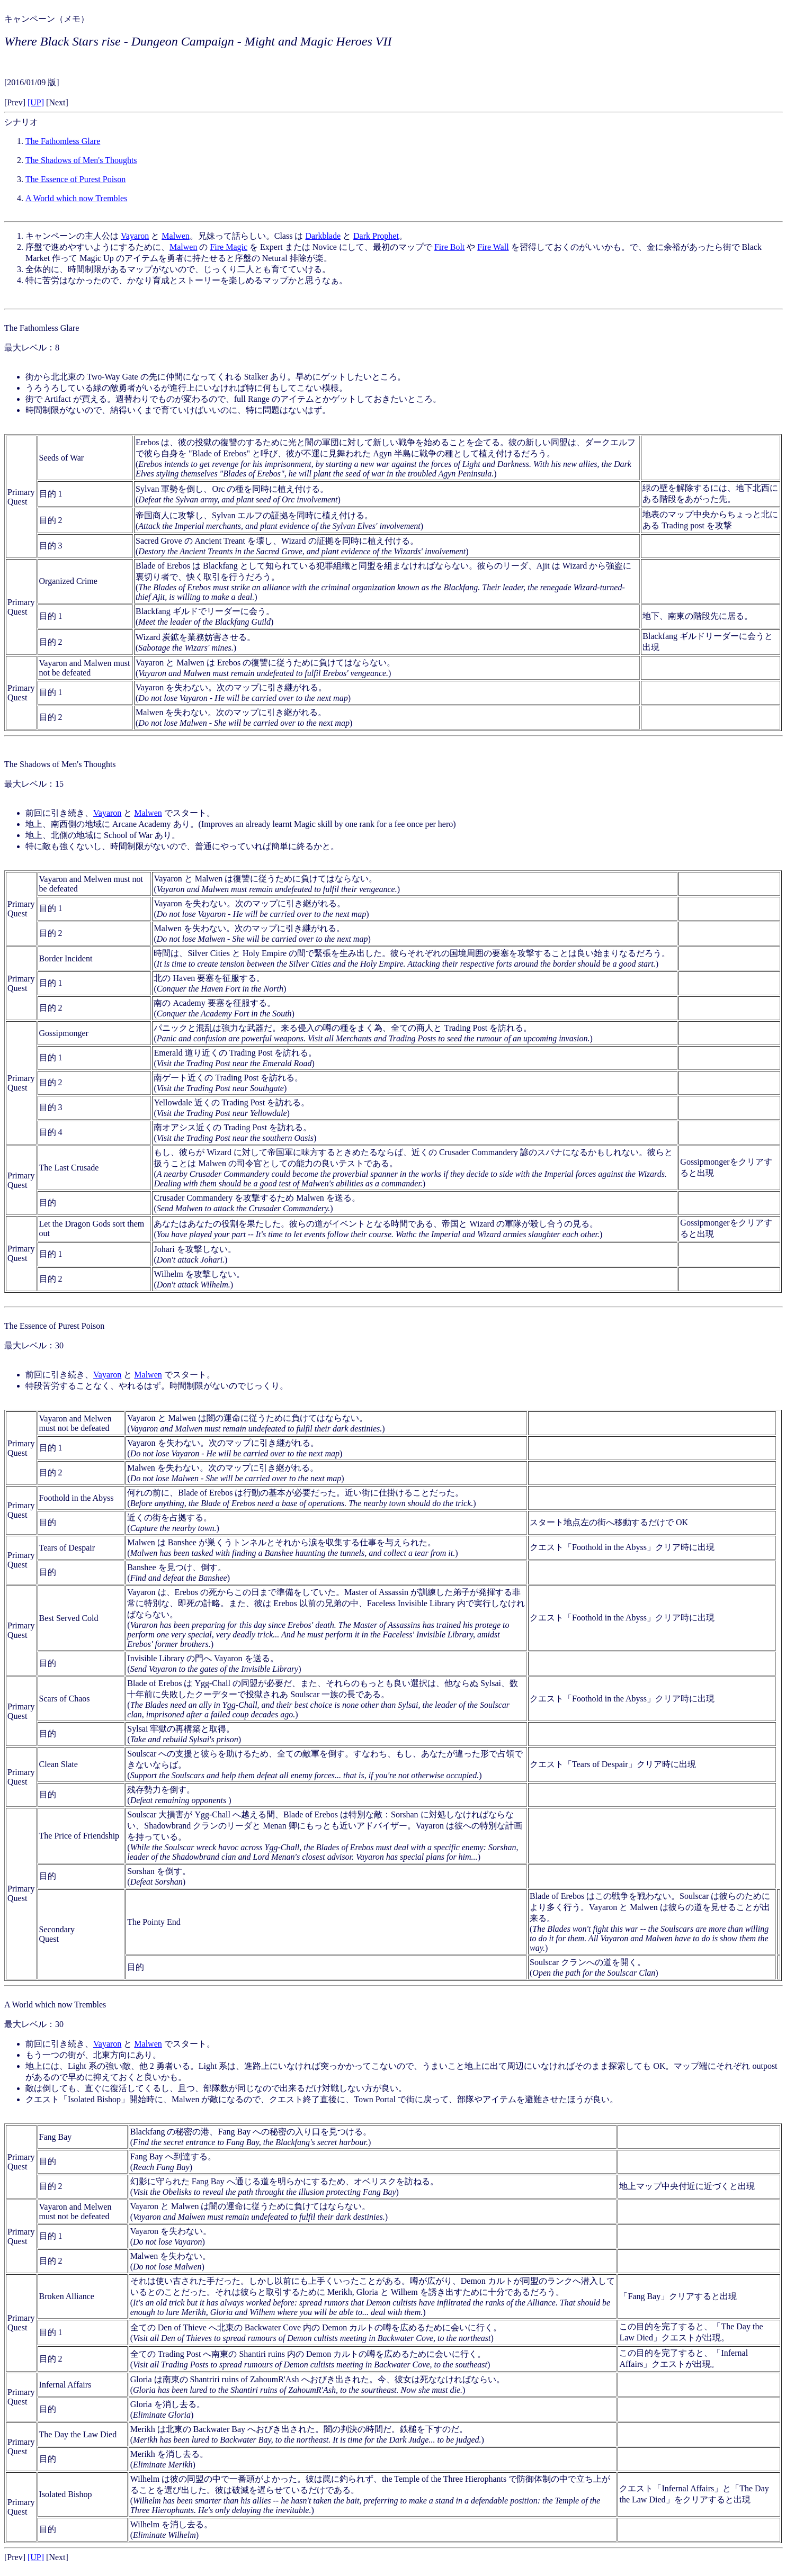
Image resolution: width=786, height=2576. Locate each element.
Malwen (175, 235)
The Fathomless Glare (62, 141)
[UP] (36, 102)
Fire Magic (228, 246)
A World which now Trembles (76, 198)
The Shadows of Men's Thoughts (81, 160)
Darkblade (323, 235)
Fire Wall (492, 246)
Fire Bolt (449, 246)
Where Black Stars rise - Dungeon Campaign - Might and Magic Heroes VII (197, 41)
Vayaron (135, 235)
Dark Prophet (376, 235)
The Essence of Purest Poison (75, 179)
